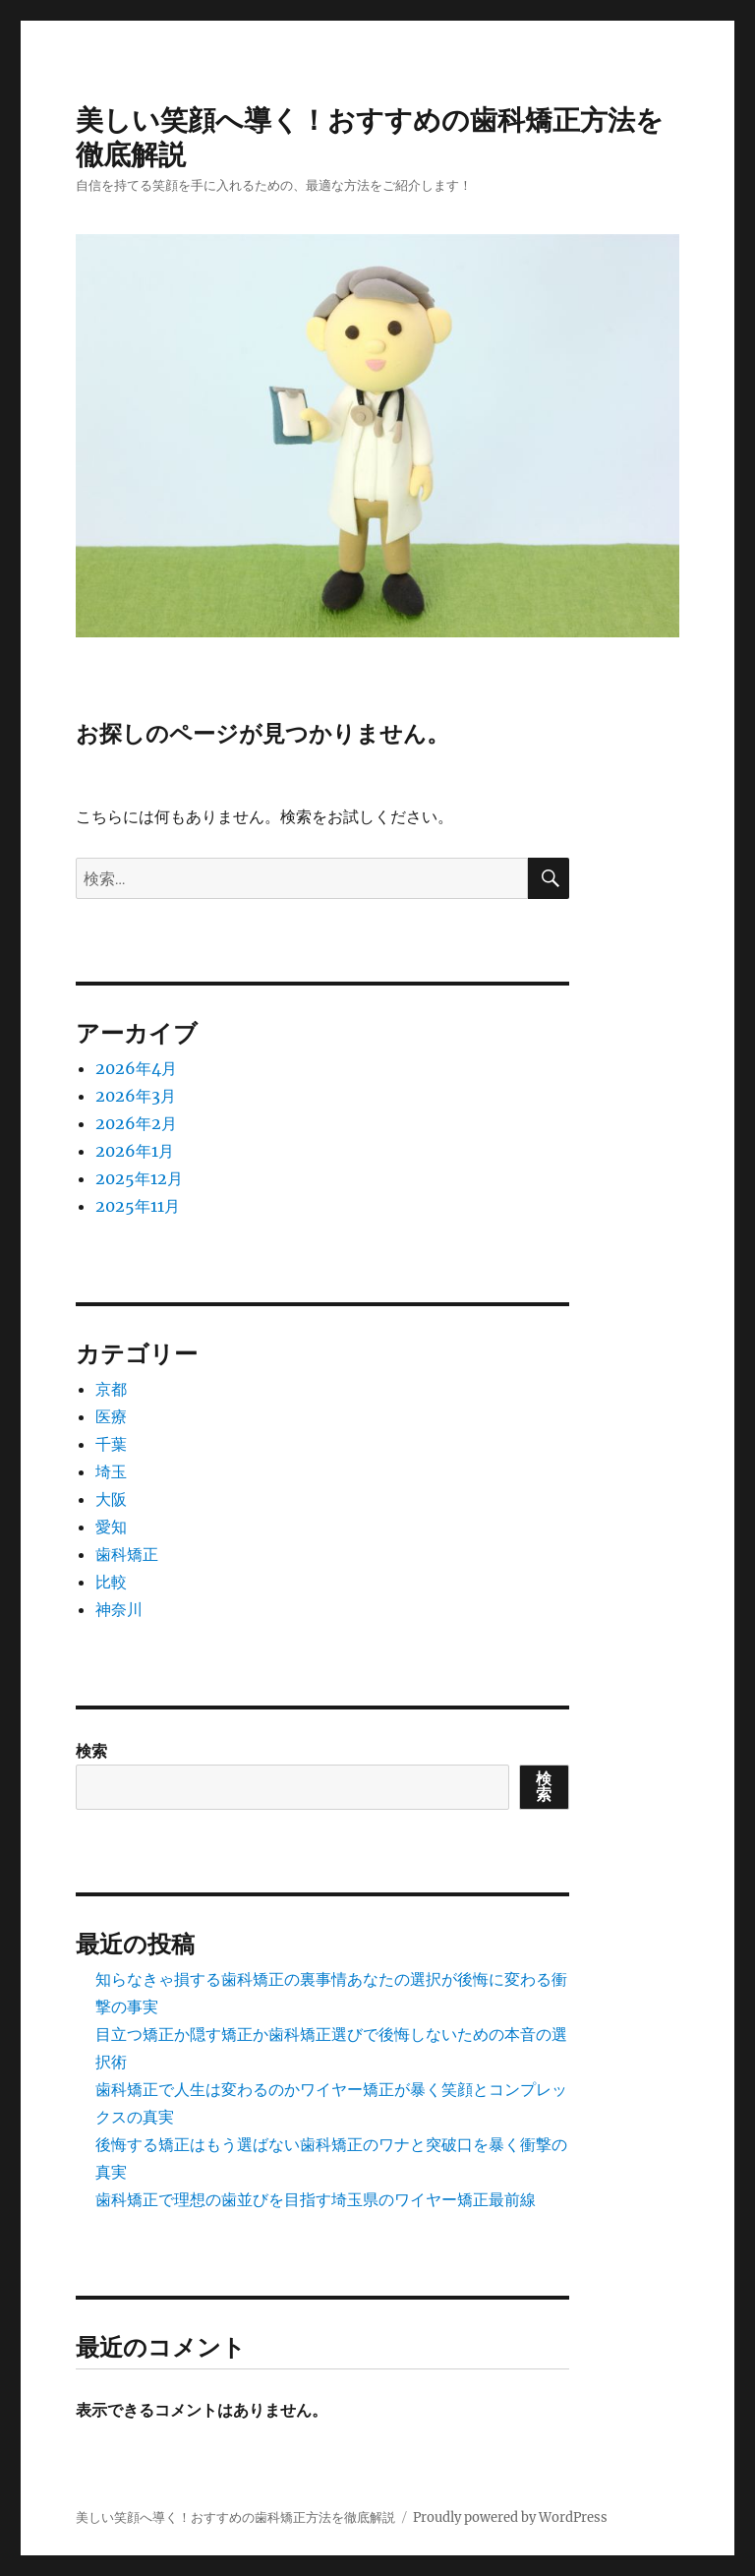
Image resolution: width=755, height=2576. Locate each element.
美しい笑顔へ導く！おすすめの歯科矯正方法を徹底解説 (235, 2517)
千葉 (111, 1444)
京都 (111, 1389)
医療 (111, 1416)
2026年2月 (136, 1123)
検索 (91, 1751)
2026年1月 (134, 1151)
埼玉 (111, 1471)
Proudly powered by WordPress (510, 2517)
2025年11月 (137, 1206)
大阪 (111, 1499)
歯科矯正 (126, 1554)
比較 (111, 1581)
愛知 (111, 1526)
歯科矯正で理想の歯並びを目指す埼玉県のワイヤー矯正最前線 (315, 2199)
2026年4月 (136, 1068)
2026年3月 (135, 1096)
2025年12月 (139, 1178)
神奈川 (119, 1609)
